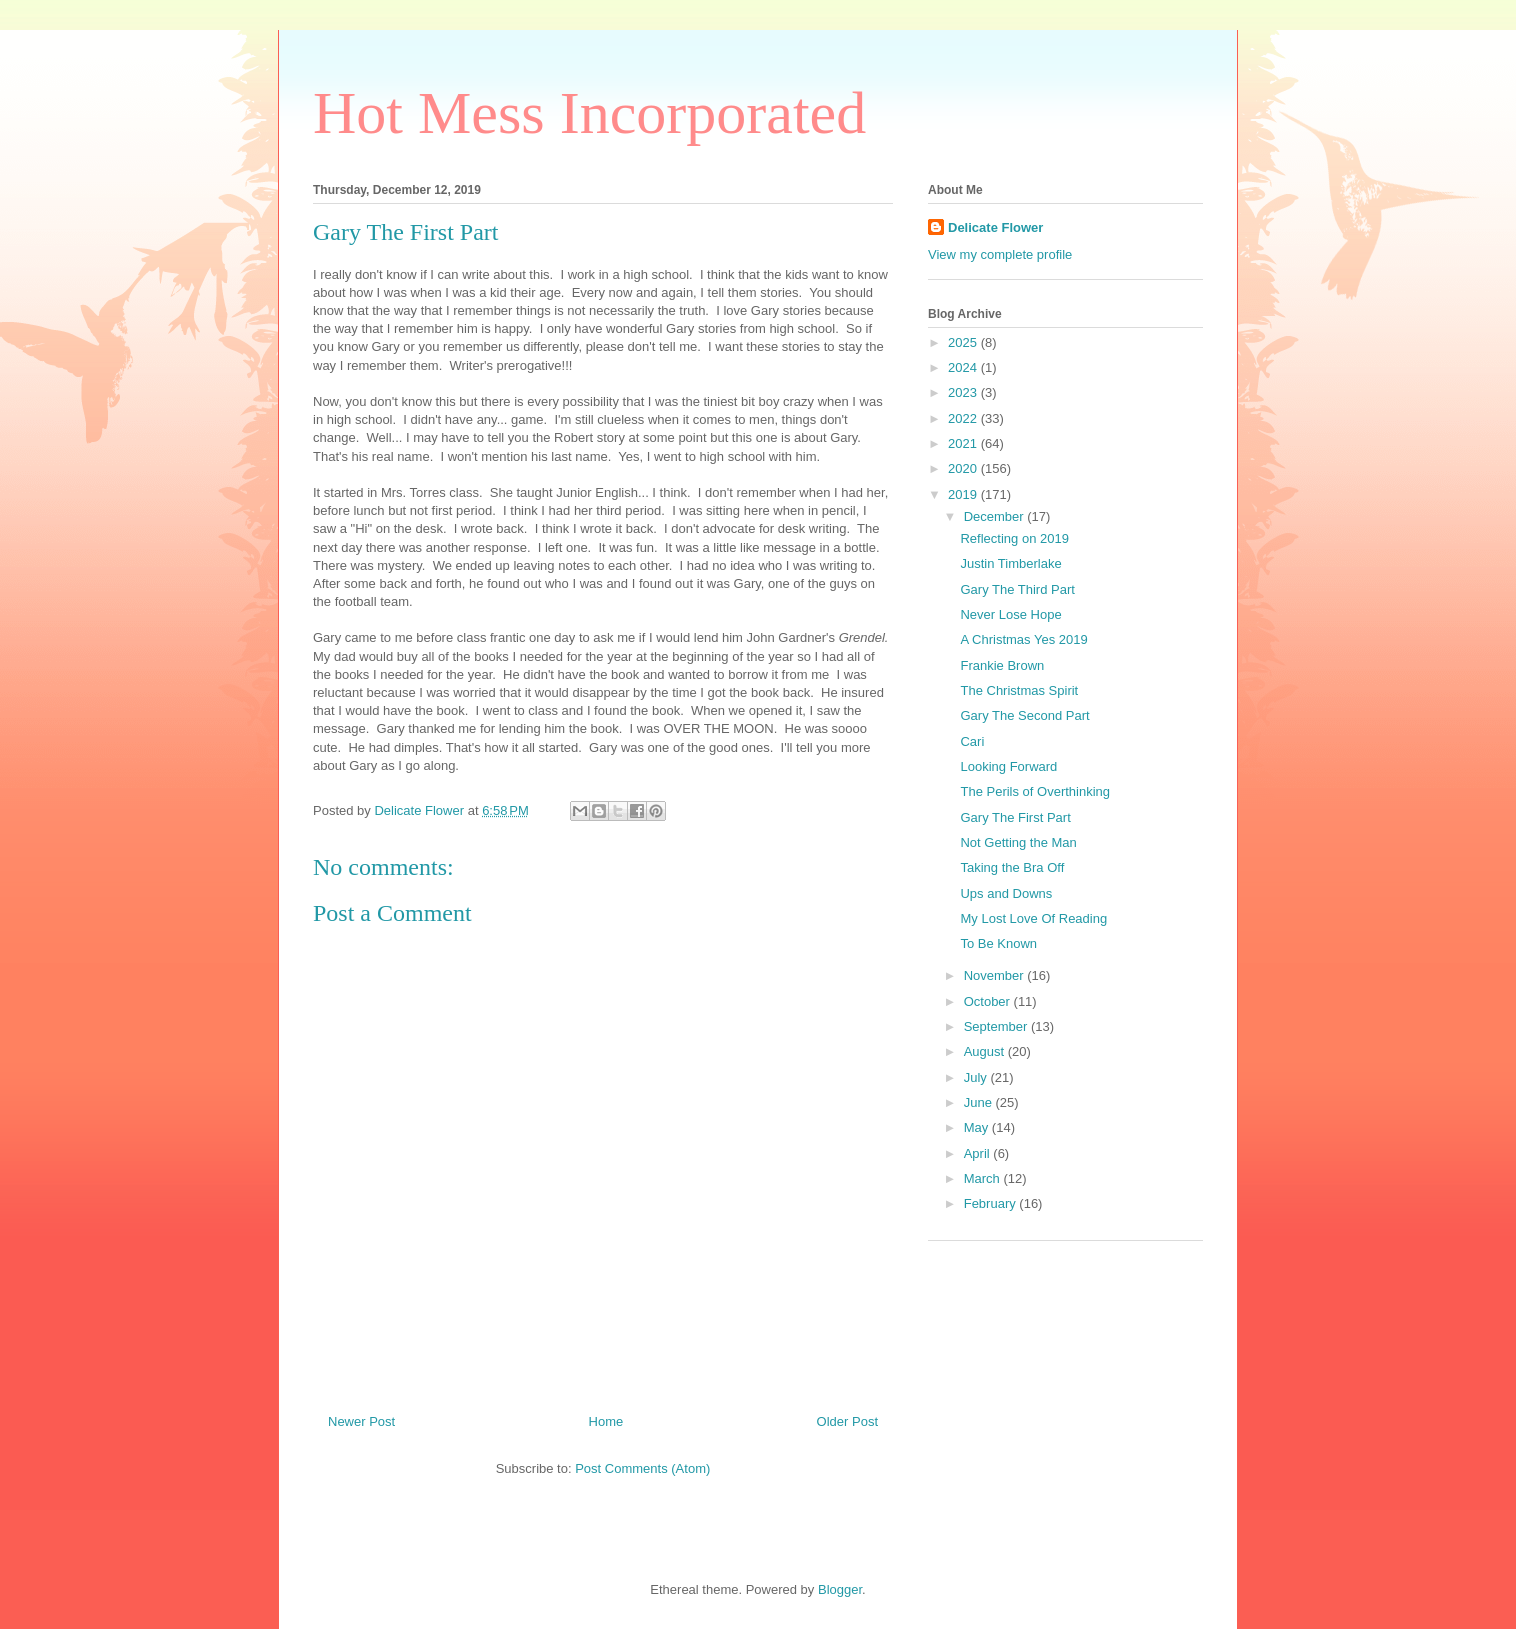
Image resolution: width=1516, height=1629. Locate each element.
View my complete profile (1000, 254)
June (980, 1102)
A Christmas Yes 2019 (1023, 639)
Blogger (840, 1589)
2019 (964, 494)
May (978, 1127)
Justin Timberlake (1010, 563)
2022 (964, 418)
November (996, 975)
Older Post (847, 1421)
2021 (964, 443)
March (984, 1178)
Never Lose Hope (1010, 614)
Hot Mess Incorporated (589, 113)
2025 (964, 342)
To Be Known (998, 943)
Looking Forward (1008, 766)
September (997, 1026)
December (996, 516)
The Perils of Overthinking (1035, 791)
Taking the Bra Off (1012, 867)
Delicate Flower (995, 227)
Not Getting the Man (1018, 842)
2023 (964, 392)
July (977, 1077)
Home (606, 1421)
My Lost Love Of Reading (1033, 918)
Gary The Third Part (1017, 589)
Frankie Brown (1002, 665)
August (986, 1051)
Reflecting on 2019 (1014, 538)
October (989, 1001)
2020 (964, 468)
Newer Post (361, 1421)
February (992, 1203)
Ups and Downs (1006, 893)
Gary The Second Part (1024, 715)
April (979, 1153)
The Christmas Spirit (1019, 690)
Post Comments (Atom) (642, 1468)
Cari (972, 741)
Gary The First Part (1015, 817)
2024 (964, 367)
